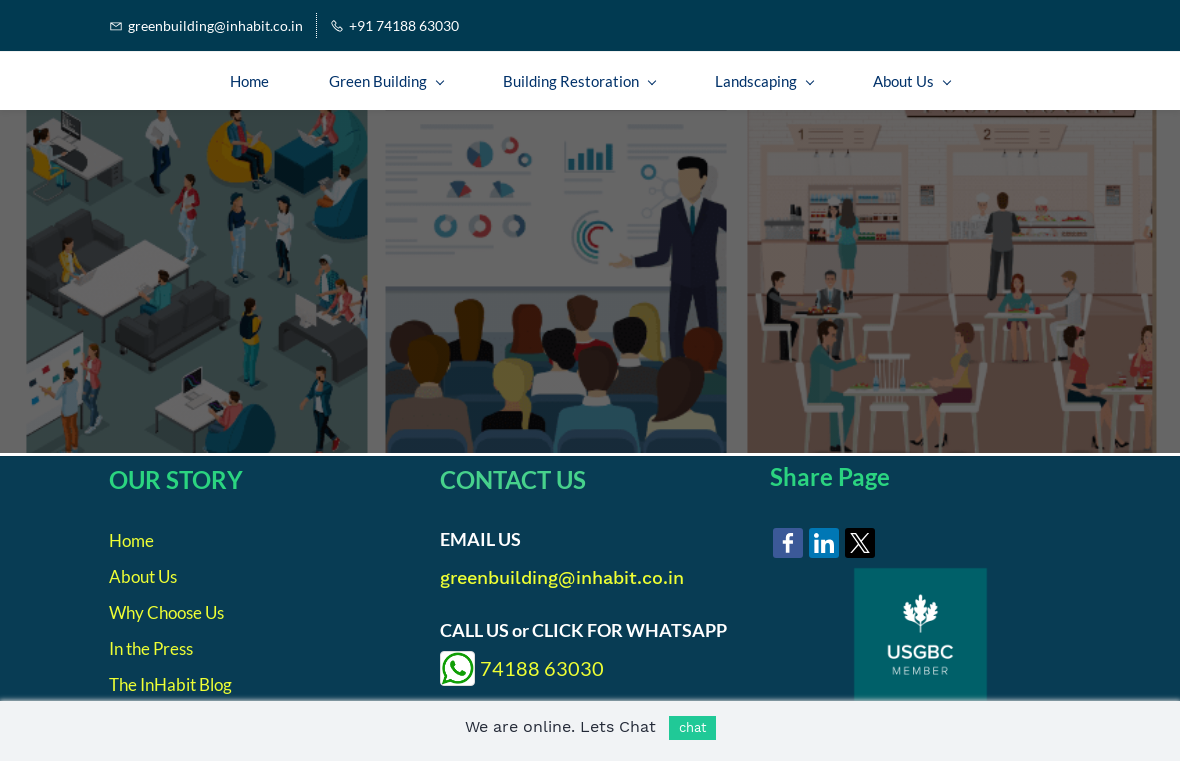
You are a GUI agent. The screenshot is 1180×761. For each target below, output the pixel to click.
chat (692, 727)
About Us (143, 576)
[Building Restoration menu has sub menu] (579, 81)
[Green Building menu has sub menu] (386, 81)
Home (131, 540)
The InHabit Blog (170, 684)
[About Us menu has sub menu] (911, 81)
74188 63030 (542, 668)
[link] (788, 543)
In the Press (151, 648)
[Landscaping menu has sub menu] (764, 81)
